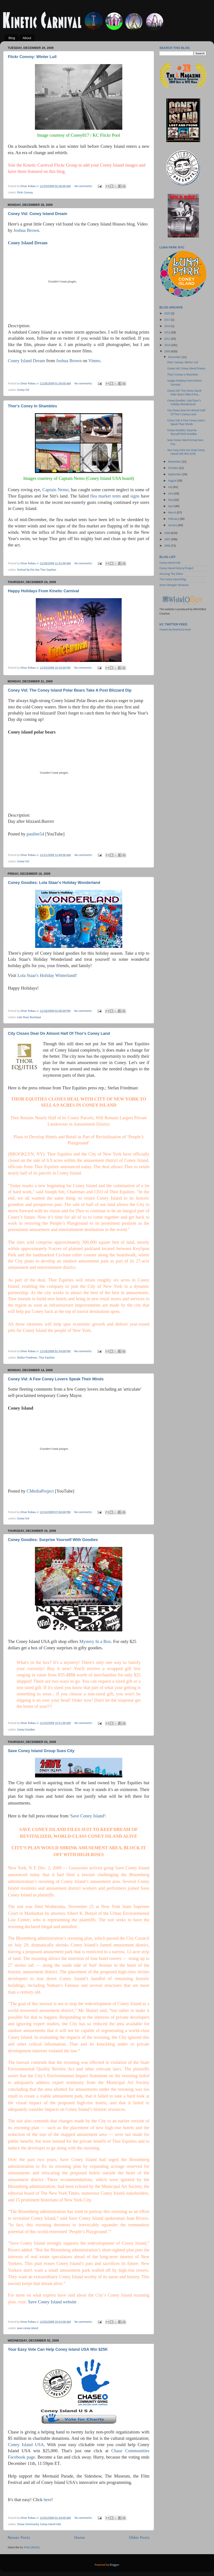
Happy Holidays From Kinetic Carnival (43, 591)
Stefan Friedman (27, 1357)
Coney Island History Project (176, 568)
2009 (167, 351)
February (174, 519)
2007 (167, 539)
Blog (12, 38)
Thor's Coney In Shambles (32, 406)
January (173, 525)
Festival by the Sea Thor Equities (36, 570)
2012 (167, 332)
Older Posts (139, 2538)
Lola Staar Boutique (29, 1017)
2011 (167, 339)
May (171, 500)
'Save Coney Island (87, 1815)
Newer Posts (19, 2538)
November (175, 461)
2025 (167, 313)
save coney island (27, 2328)
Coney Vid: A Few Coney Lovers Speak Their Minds (56, 1379)
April (171, 506)
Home (79, 2538)
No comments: (83, 186)
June (171, 493)
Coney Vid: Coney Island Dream (37, 214)
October (173, 468)
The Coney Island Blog (172, 579)
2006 (167, 546)
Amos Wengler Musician (174, 585)
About (27, 38)
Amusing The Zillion (171, 574)
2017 (167, 320)
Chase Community (28, 2524)
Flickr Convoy (25, 192)
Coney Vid (23, 390)
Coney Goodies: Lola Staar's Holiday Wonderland (54, 882)
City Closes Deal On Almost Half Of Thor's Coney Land (59, 1033)
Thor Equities (47, 1357)
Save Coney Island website (52, 2301)
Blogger (114, 2565)
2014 (167, 326)
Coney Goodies (26, 1729)
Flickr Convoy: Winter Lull (32, 57)
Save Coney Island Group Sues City (41, 1751)
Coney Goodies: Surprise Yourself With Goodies (53, 1540)
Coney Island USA (26, 2444)
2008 (167, 533)
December (175, 357)
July (170, 487)
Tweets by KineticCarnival (175, 629)
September (175, 474)
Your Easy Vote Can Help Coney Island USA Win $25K (58, 2349)
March (172, 512)
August (172, 480)
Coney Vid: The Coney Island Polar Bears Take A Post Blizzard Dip (69, 690)
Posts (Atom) (32, 2547)
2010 (167, 345)
